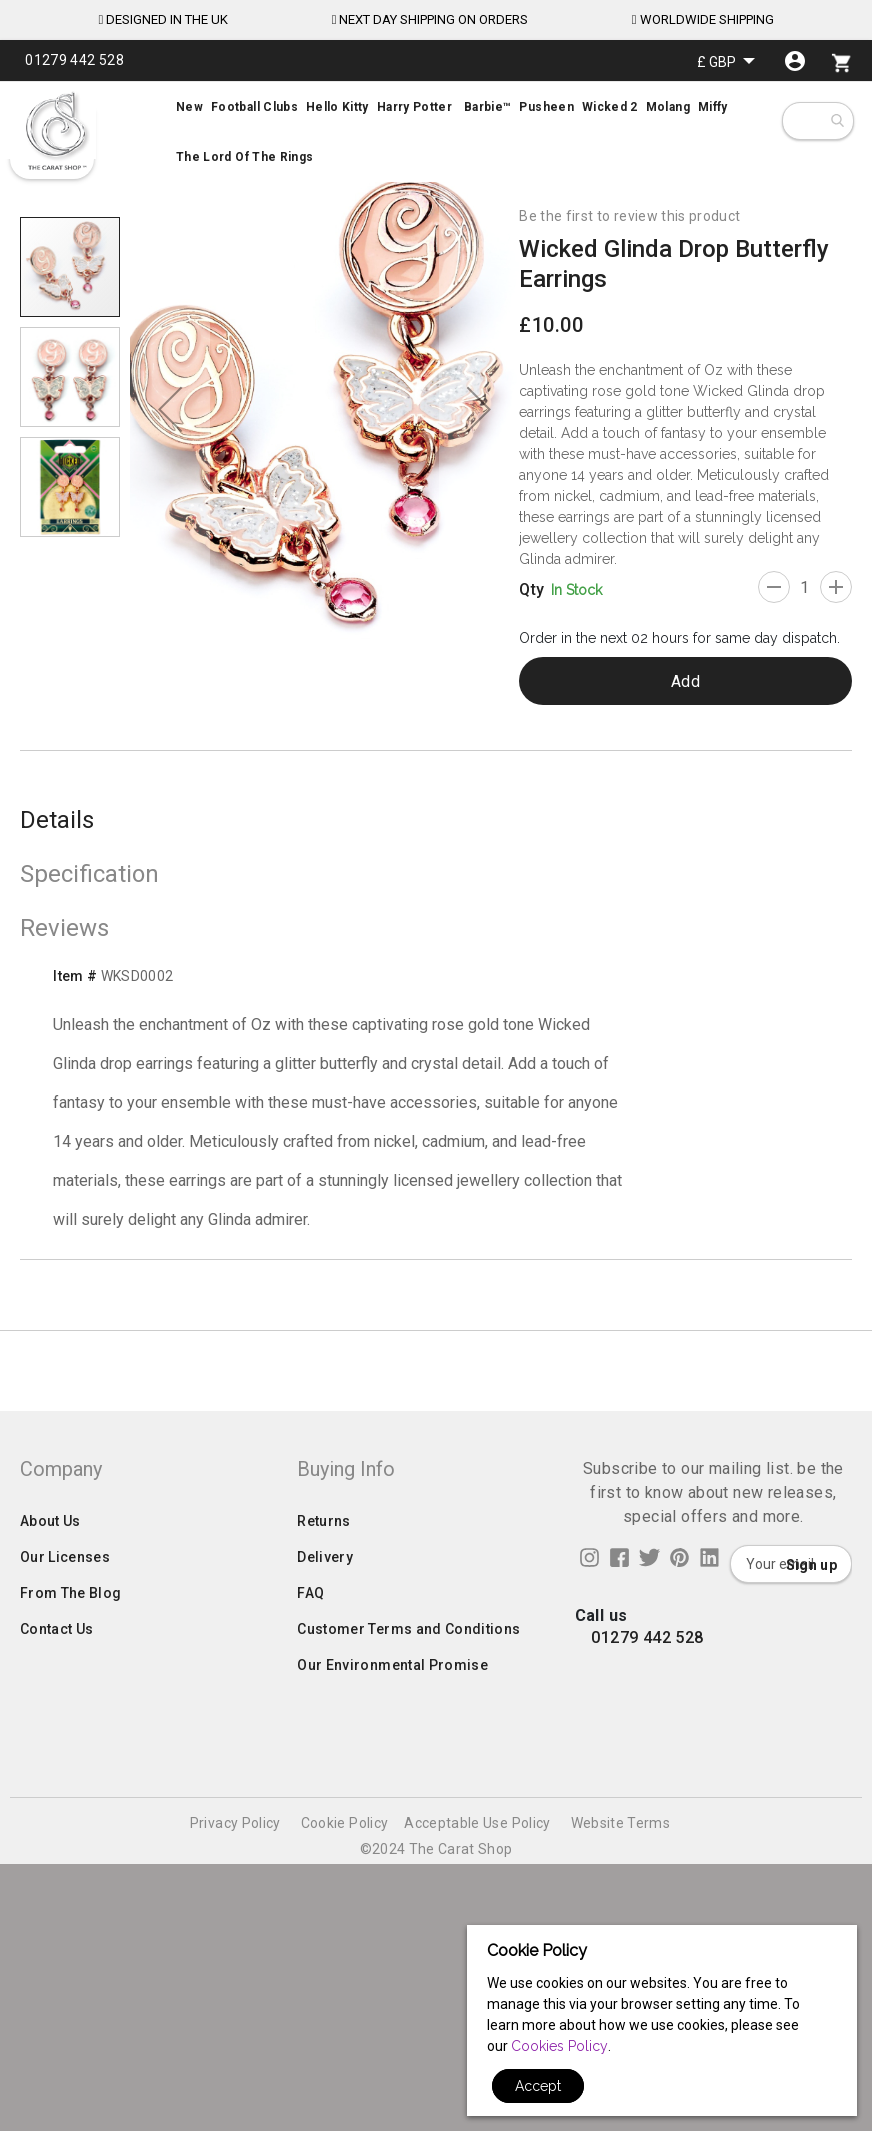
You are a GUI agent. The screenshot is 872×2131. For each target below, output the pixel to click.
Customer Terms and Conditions (408, 1936)
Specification (89, 874)
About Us (50, 1828)
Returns (323, 1828)
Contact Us (57, 1936)
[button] (726, 61)
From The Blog (71, 1900)
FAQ (310, 1900)
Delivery (325, 1864)
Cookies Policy (559, 2046)
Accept (538, 2086)
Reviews (64, 928)
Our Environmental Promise (392, 1972)
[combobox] (836, 121)
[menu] (436, 132)
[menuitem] (436, 132)
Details (57, 820)
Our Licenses (65, 1864)
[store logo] (55, 131)
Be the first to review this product (629, 216)
